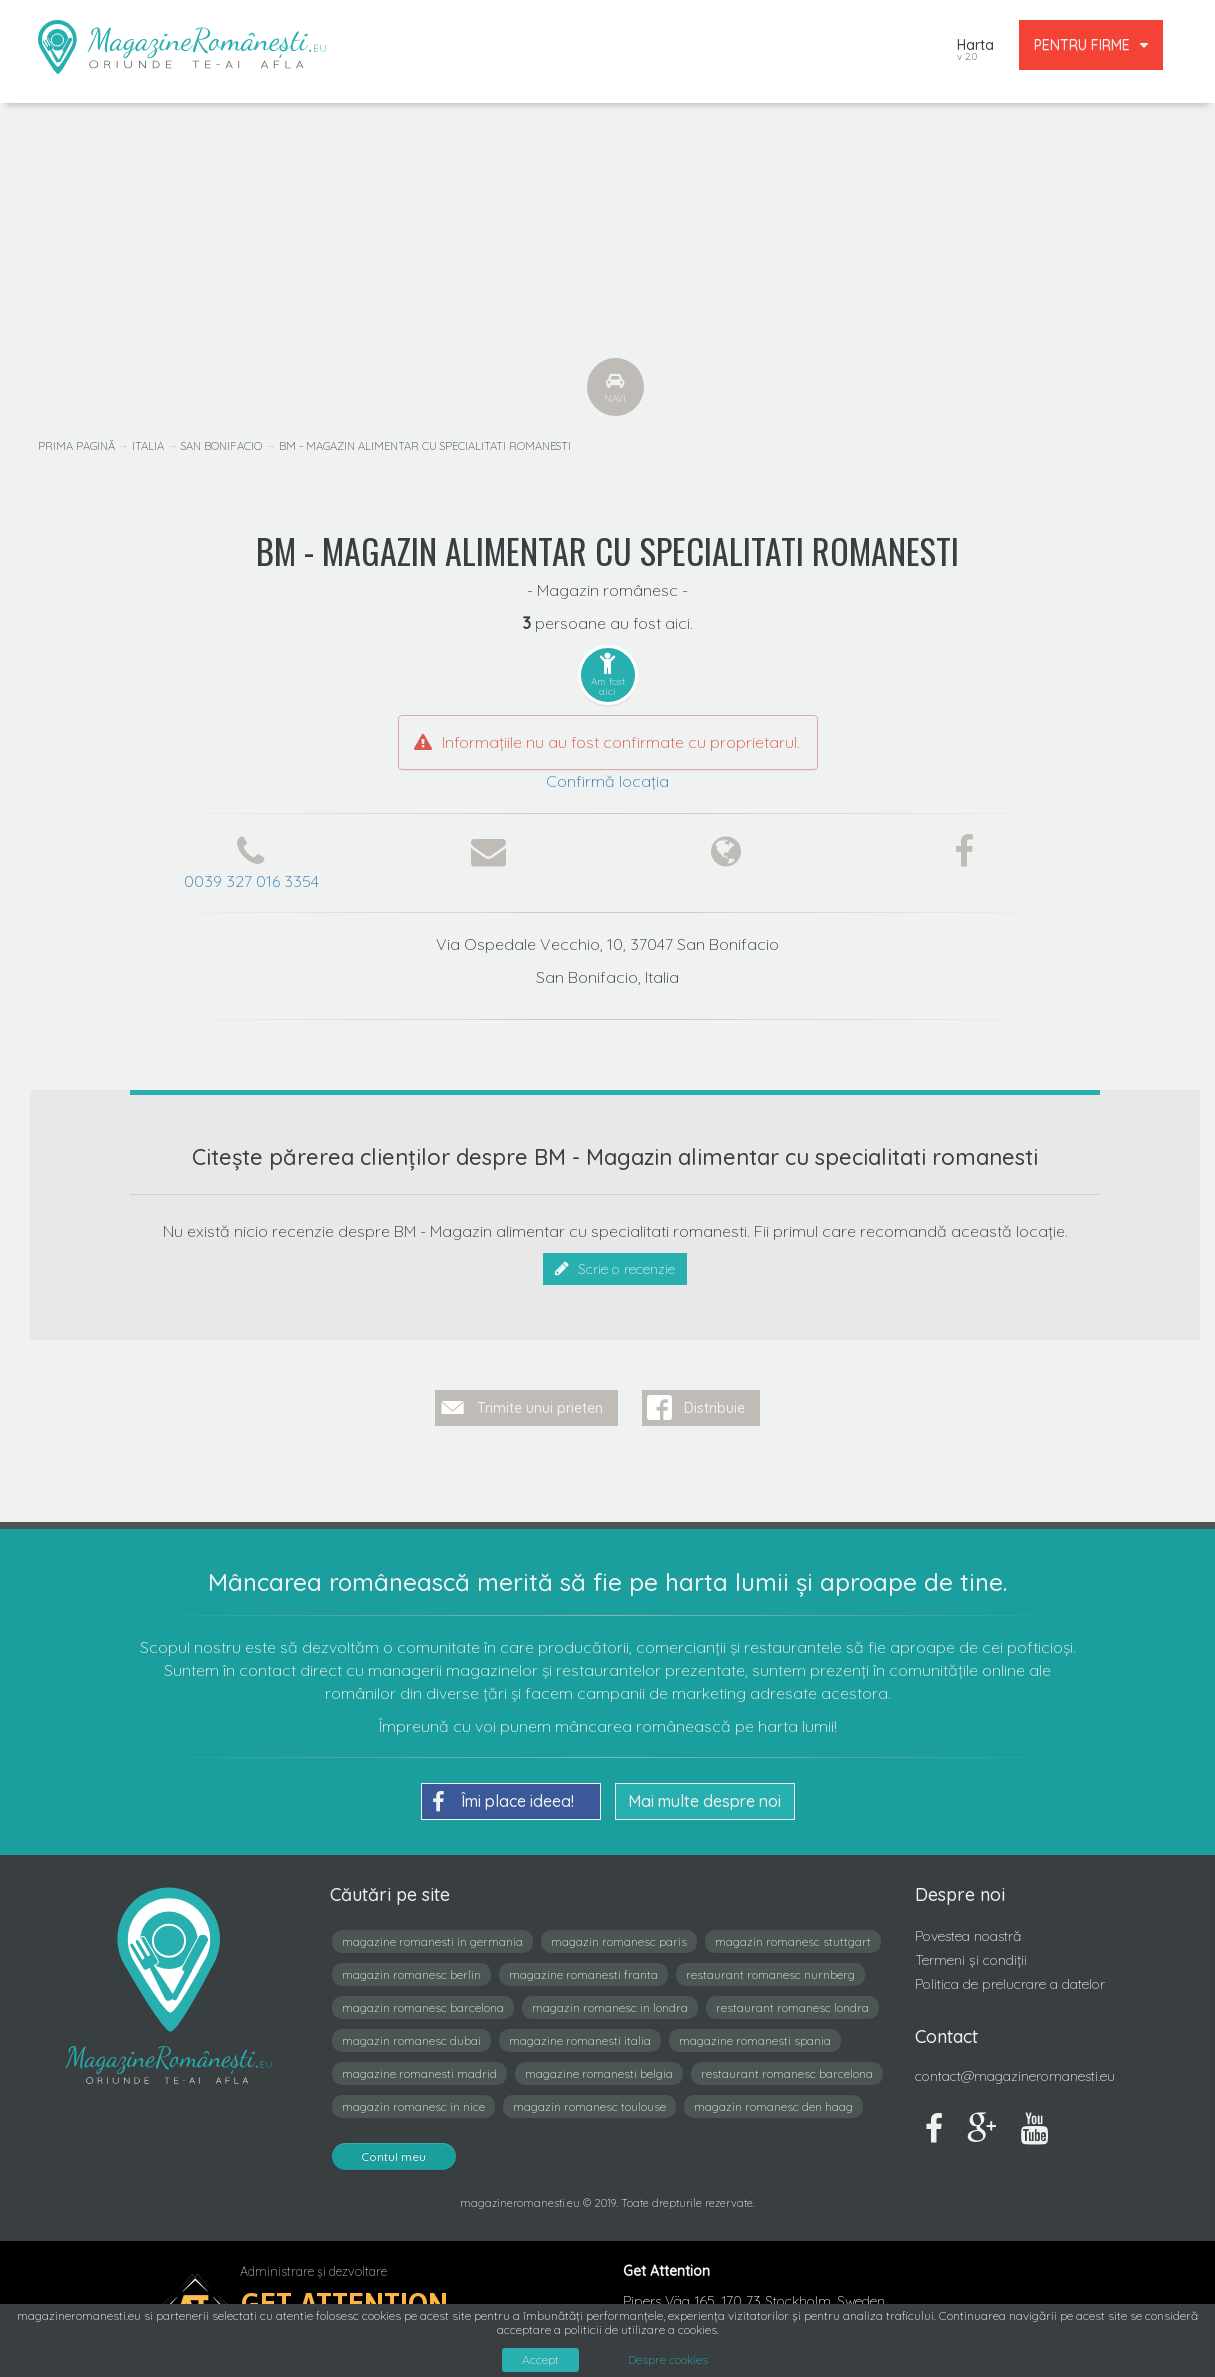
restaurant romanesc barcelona (787, 2069)
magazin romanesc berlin (411, 1970)
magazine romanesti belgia (599, 2069)
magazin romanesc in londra (610, 2003)
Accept (540, 2359)
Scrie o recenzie (615, 1269)
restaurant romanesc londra (792, 2003)
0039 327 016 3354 (251, 881)
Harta (975, 51)
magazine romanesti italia (580, 2036)
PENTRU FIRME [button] (1091, 45)
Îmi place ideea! (503, 1798)
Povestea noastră (968, 1932)
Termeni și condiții (971, 1956)
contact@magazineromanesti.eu (1015, 2072)
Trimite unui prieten (540, 1403)
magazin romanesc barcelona (423, 2003)
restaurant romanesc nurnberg (770, 1970)
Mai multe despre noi (704, 1797)
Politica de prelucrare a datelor (1010, 1979)
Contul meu (394, 2152)
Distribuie (714, 1403)
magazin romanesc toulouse (589, 2102)
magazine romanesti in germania (432, 1937)
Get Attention (344, 2298)
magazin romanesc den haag (773, 2102)
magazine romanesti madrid (419, 2069)
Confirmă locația (607, 781)
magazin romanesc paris (619, 1937)
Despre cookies (668, 2360)
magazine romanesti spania (755, 2036)
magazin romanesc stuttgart (793, 1937)
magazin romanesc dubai (411, 2036)
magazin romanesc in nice (413, 2102)
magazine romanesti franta (583, 1970)
